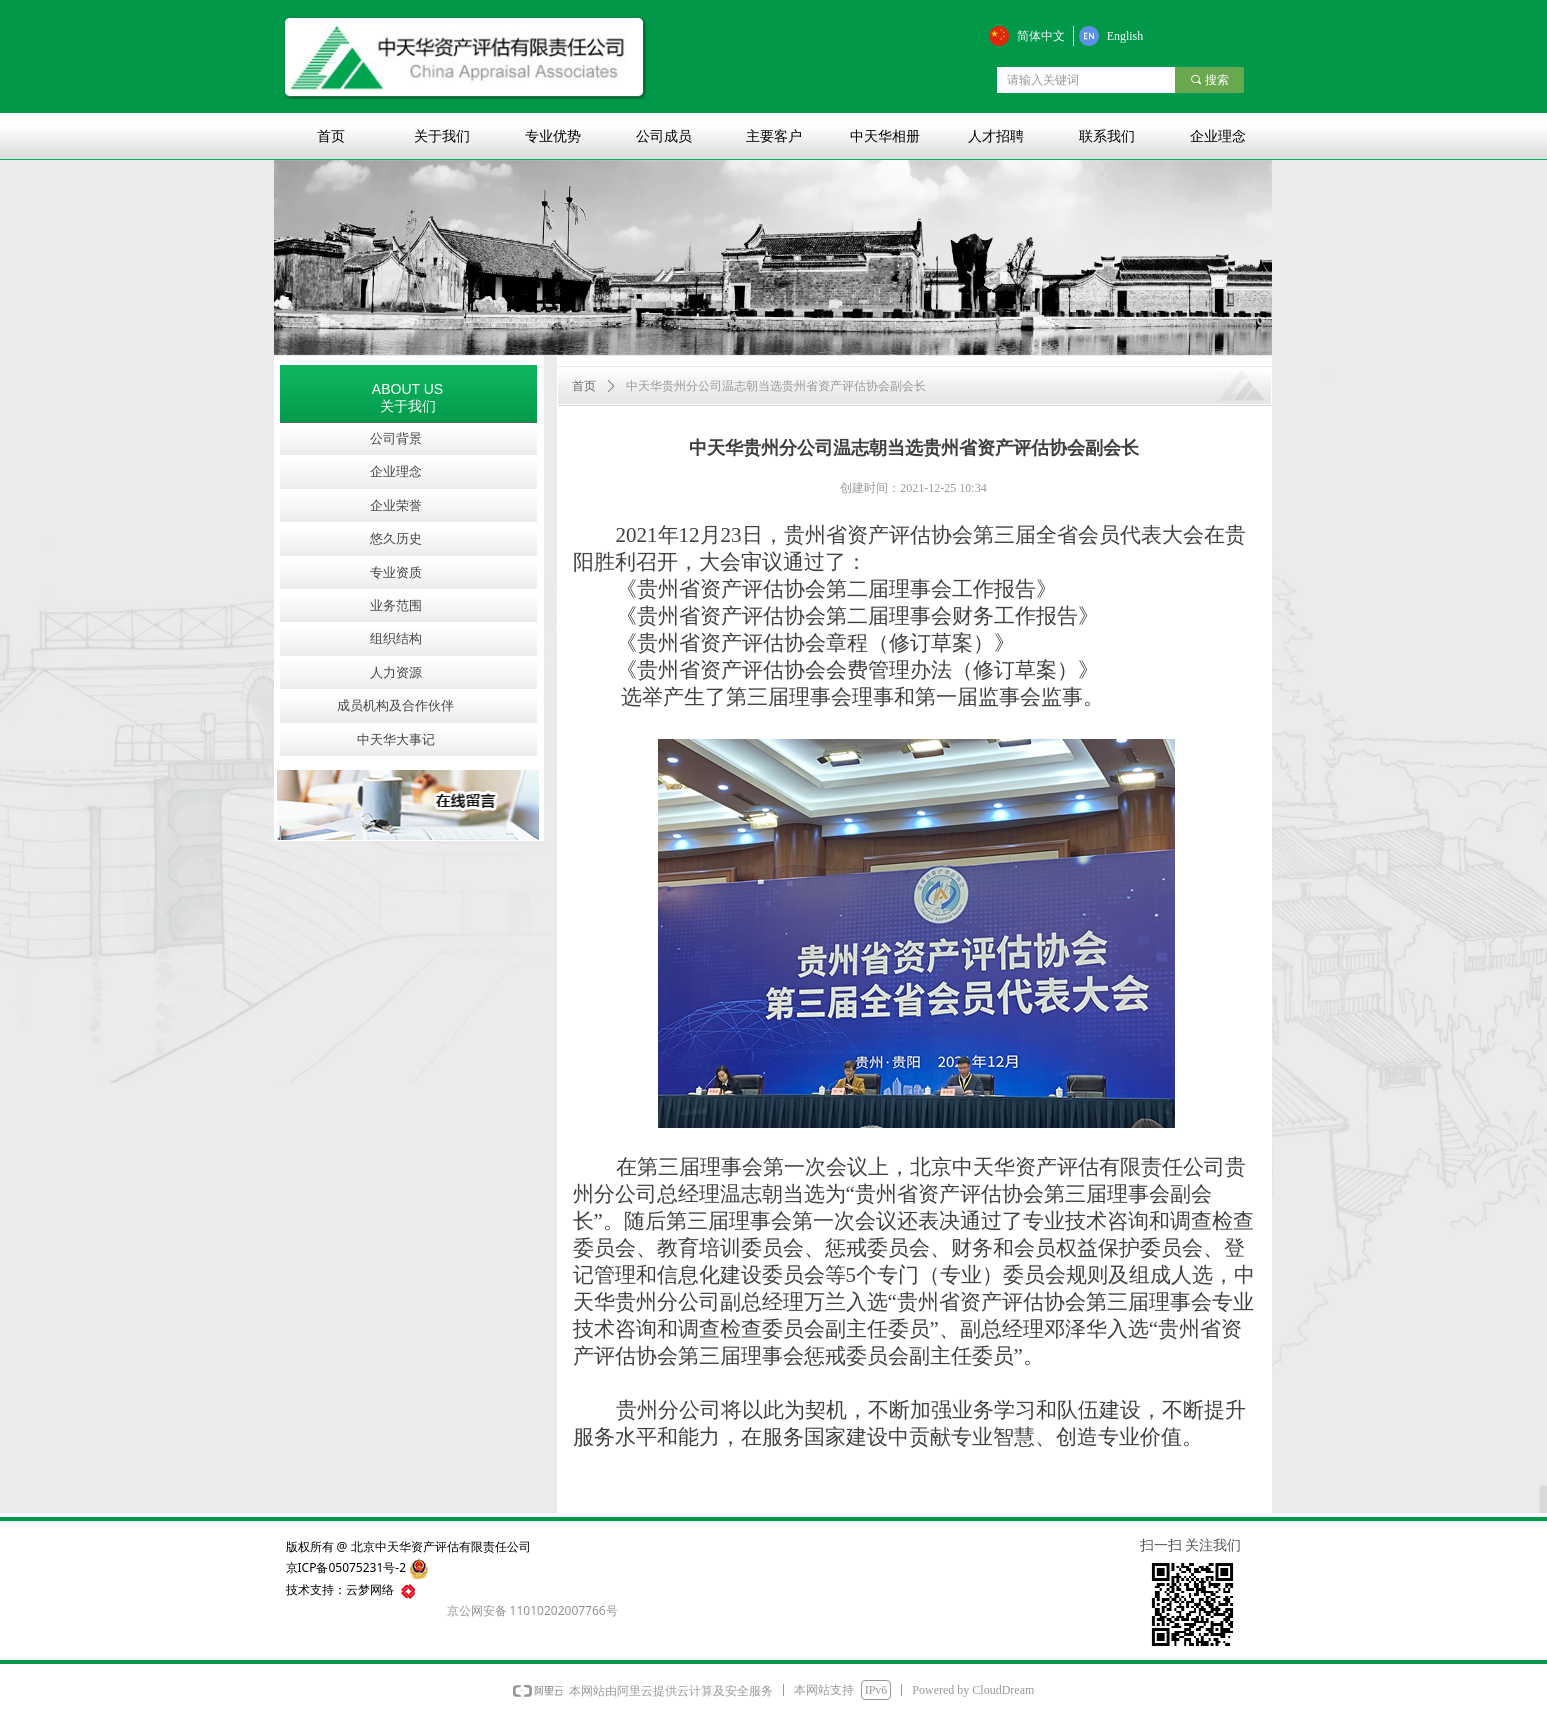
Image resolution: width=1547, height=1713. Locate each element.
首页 (584, 386)
